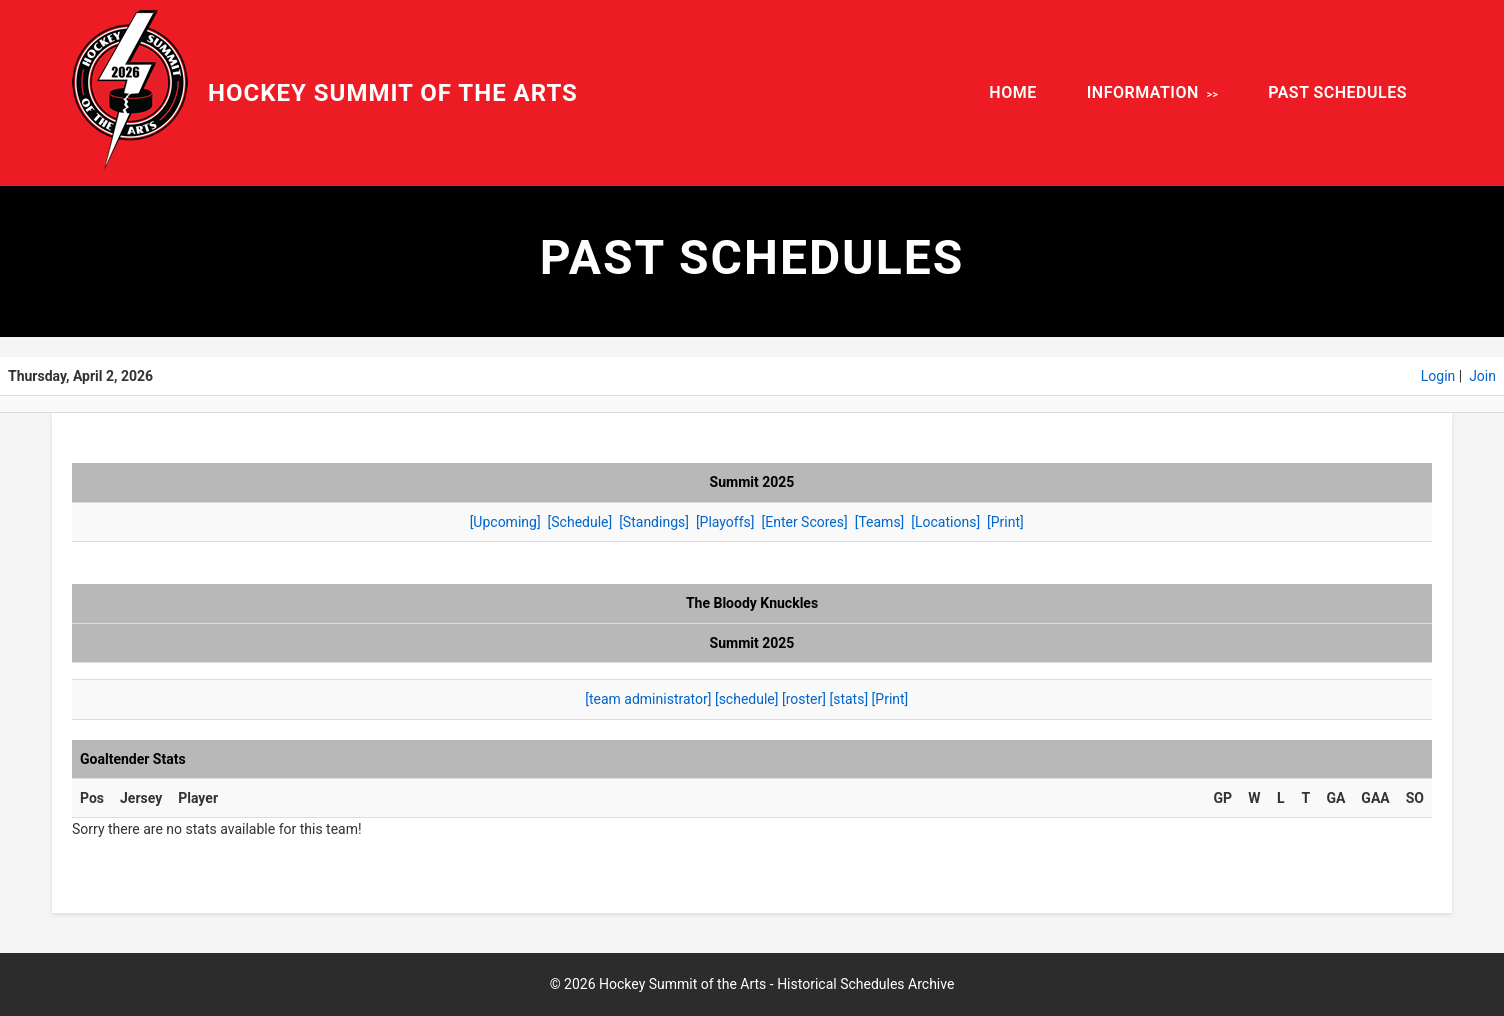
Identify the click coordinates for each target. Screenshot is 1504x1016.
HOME (1012, 92)
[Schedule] (580, 522)
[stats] (848, 699)
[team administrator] (648, 699)
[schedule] (747, 699)
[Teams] (880, 522)
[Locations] (945, 522)
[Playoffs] (725, 522)
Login (1438, 376)
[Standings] (654, 522)
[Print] (1005, 522)
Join (1482, 376)
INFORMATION (1143, 92)
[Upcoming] (505, 522)
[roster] (804, 699)
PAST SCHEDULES (1337, 92)
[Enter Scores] (804, 522)
